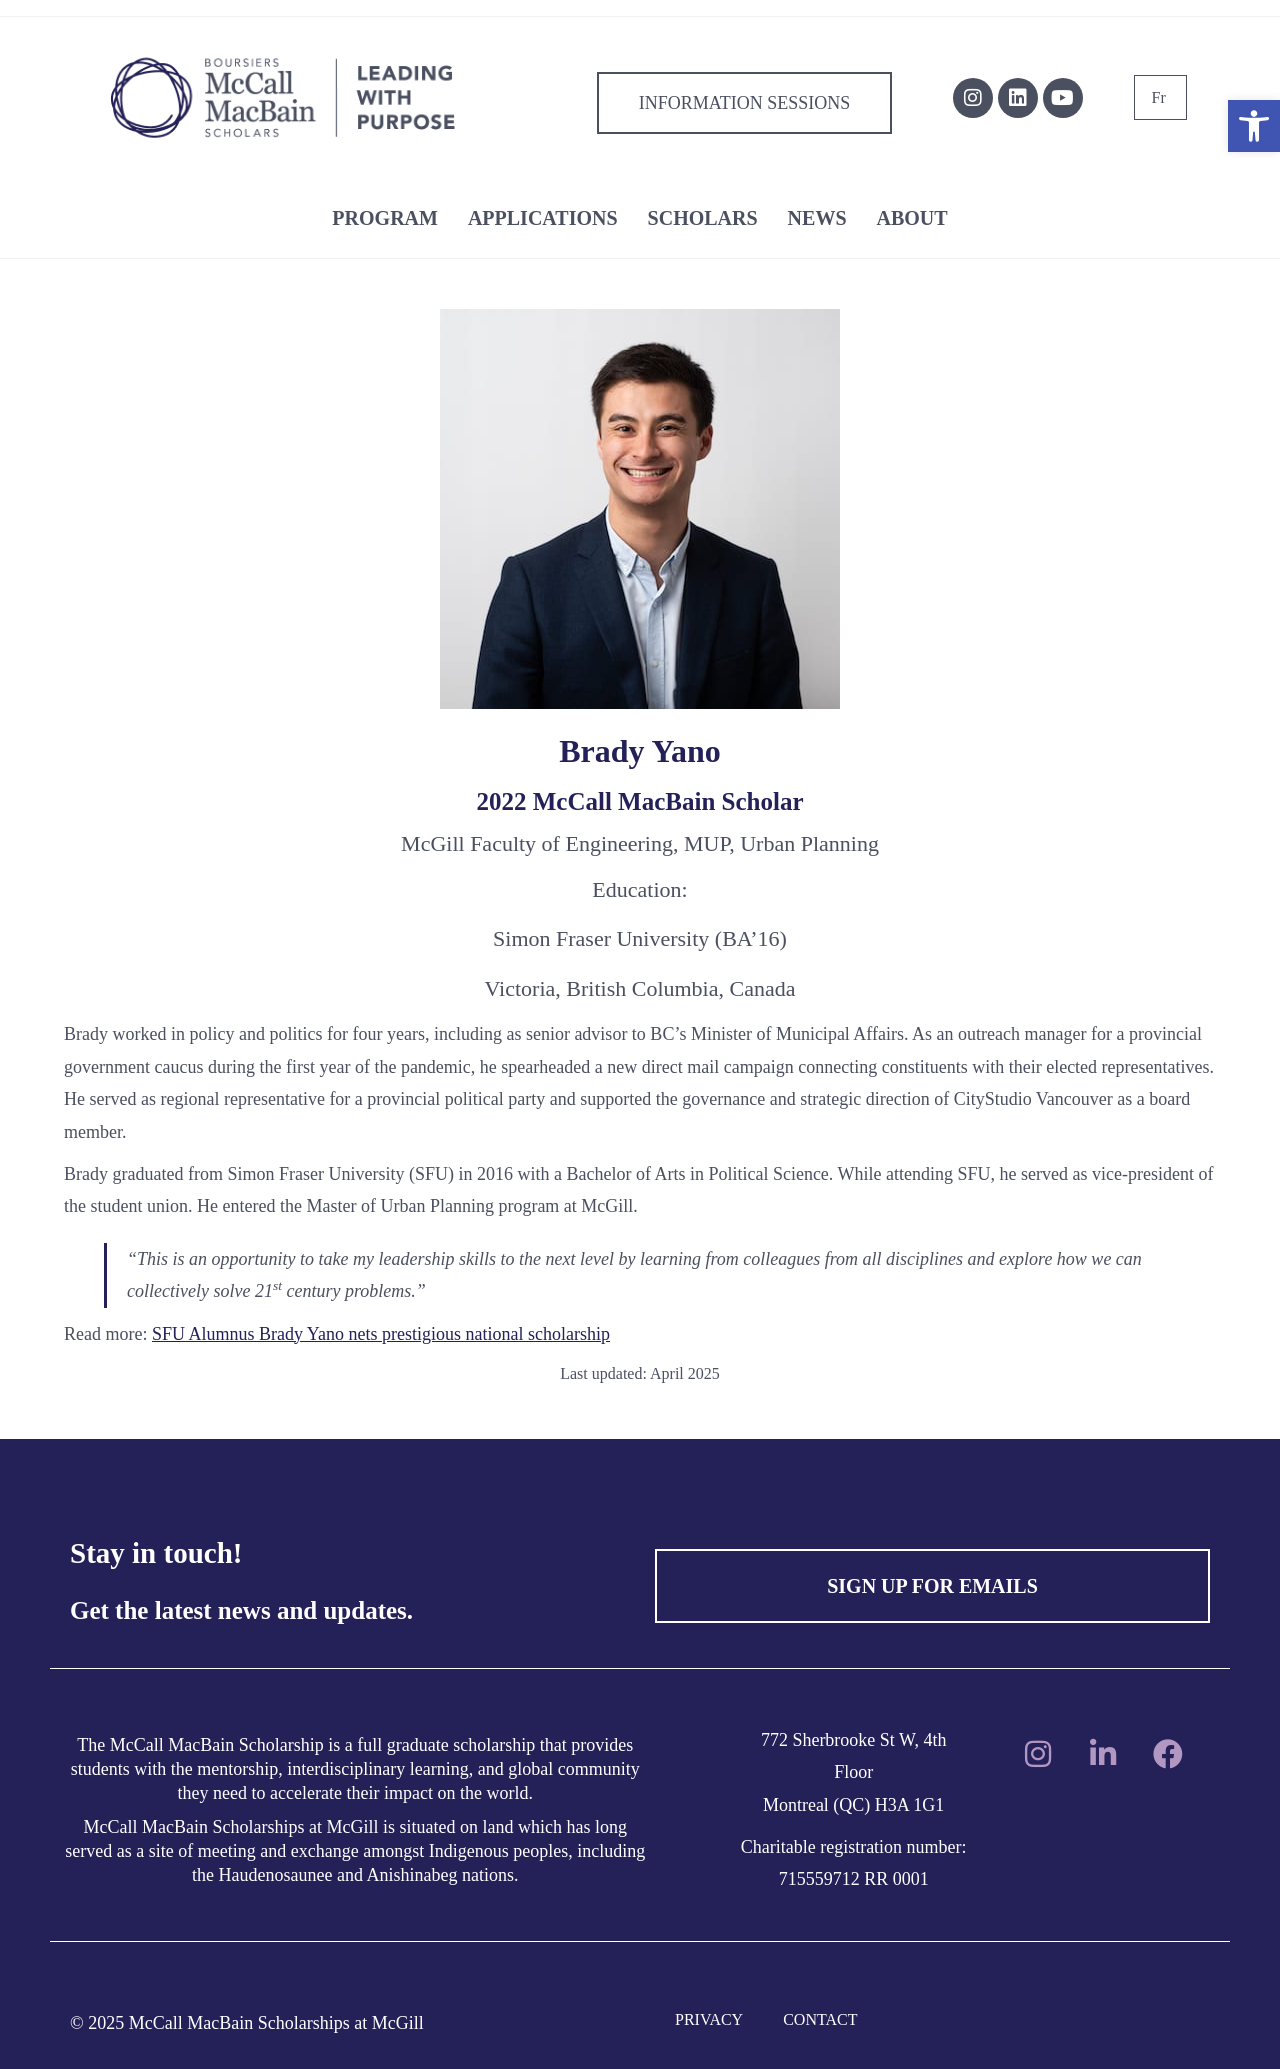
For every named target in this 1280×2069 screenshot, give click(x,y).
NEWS (817, 218)
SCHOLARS (703, 218)
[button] (1254, 126)
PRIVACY (709, 2019)
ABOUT (912, 218)
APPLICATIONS (543, 218)
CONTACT (820, 2019)
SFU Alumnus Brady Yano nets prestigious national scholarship (381, 1334)
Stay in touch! (156, 1553)
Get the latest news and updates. (241, 1610)
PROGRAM (385, 218)
